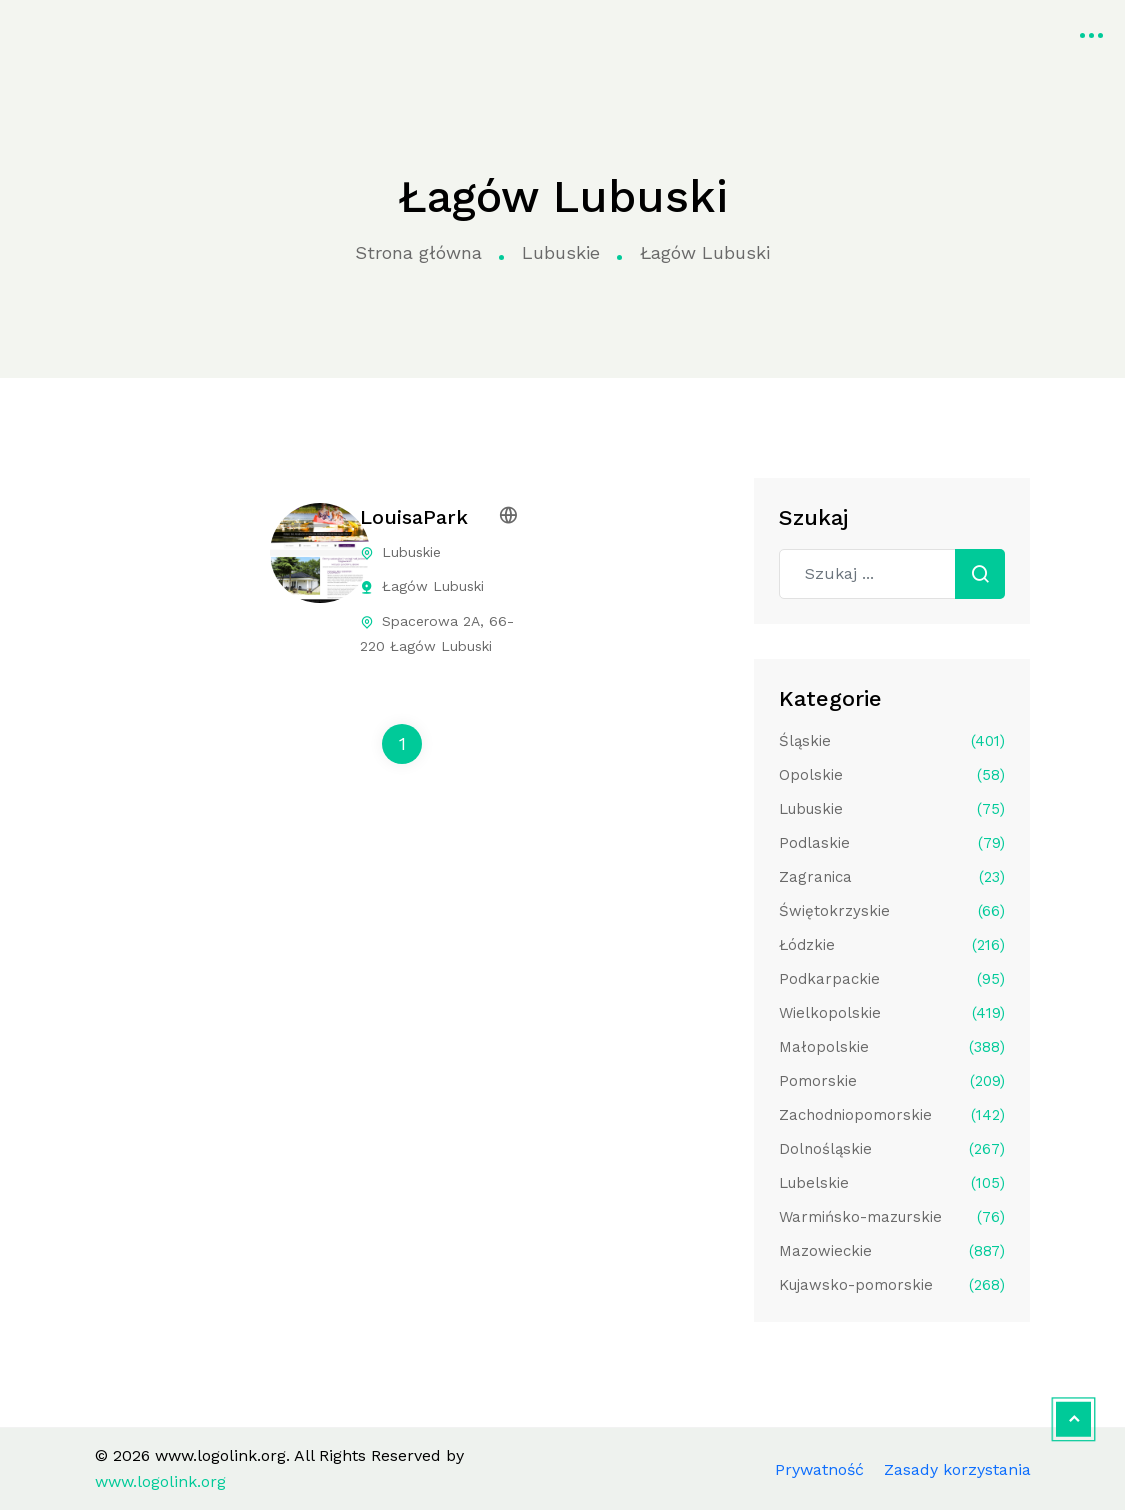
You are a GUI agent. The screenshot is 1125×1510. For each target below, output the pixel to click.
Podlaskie (892, 843)
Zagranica (892, 877)
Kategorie (423, 32)
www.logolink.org (94, 33)
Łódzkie (892, 945)
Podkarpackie (892, 979)
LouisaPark (414, 517)
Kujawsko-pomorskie (892, 1285)
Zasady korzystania (957, 1469)
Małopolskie (892, 1047)
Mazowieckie (892, 1251)
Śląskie (892, 741)
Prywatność (819, 1469)
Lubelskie (892, 1183)
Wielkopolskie (892, 1013)
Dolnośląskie (892, 1149)
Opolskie (892, 775)
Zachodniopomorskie (892, 1115)
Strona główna (289, 32)
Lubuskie (561, 252)
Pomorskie (892, 1081)
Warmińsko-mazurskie (892, 1217)
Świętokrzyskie (892, 911)
